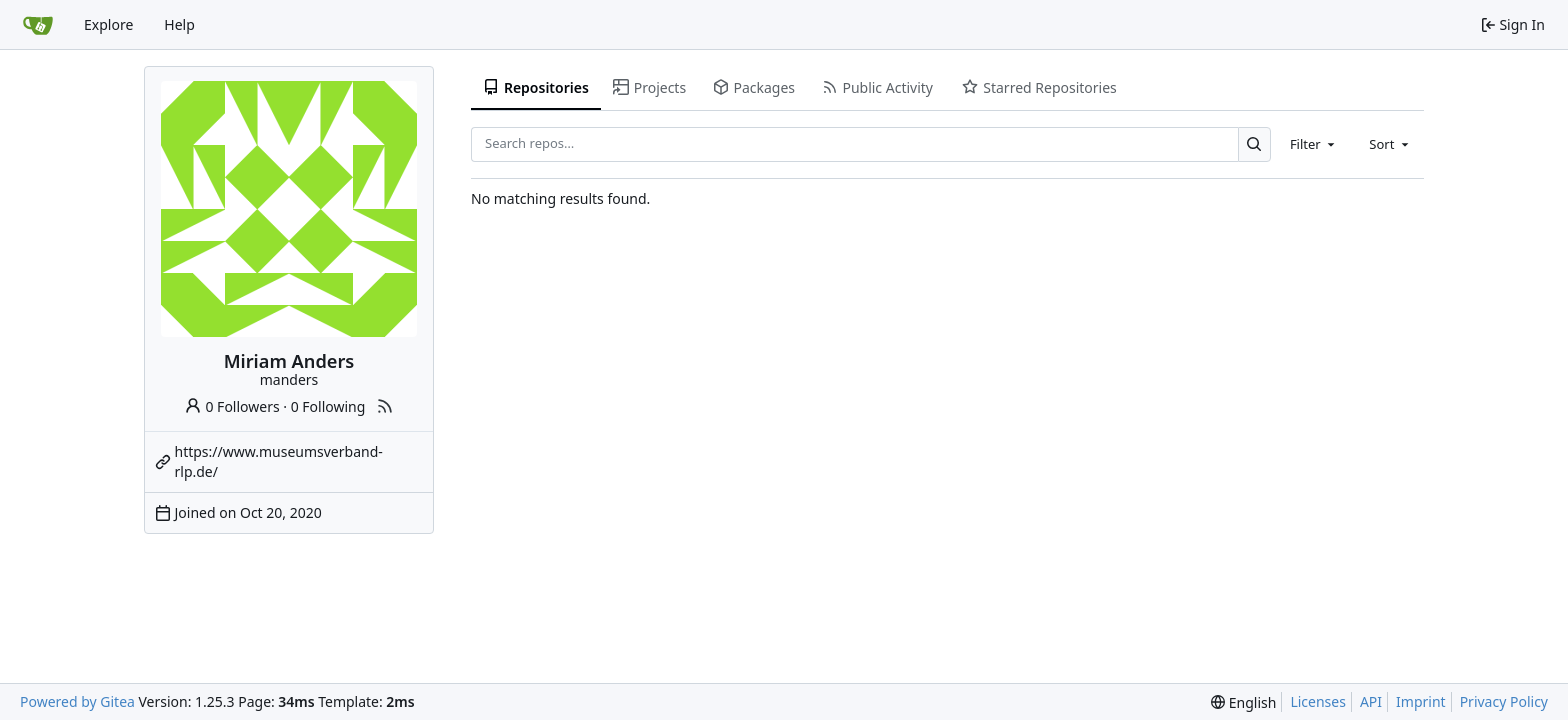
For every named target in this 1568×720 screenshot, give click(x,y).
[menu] (1243, 702)
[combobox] (1314, 144)
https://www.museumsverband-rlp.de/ (279, 461)
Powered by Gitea (77, 701)
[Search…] (1254, 144)
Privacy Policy (1504, 701)
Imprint (1421, 701)
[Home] (38, 25)
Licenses (1318, 701)
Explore (108, 24)
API (1371, 701)
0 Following (328, 406)
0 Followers (232, 406)
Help (179, 24)
